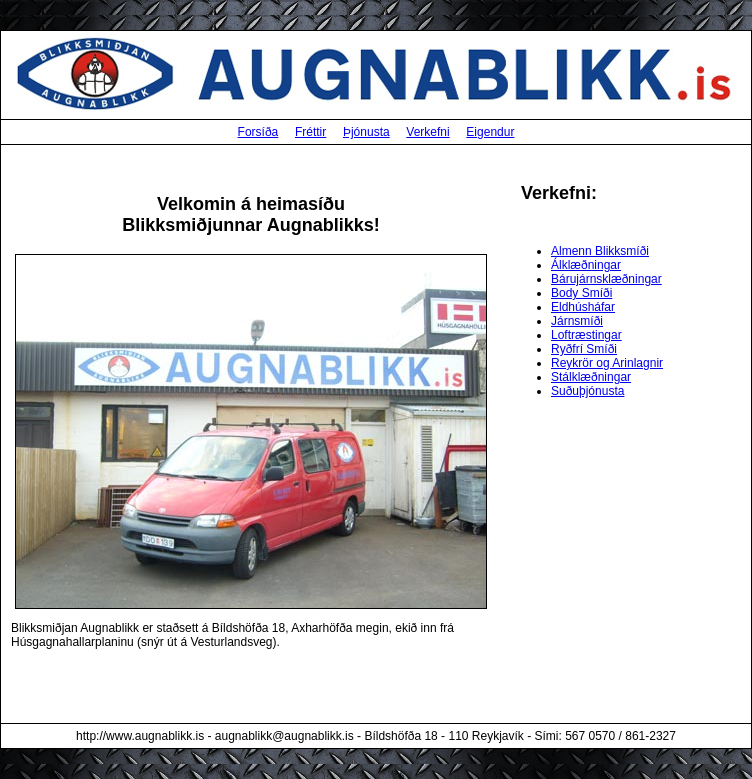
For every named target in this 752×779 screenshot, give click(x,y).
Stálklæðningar (591, 377)
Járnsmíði (577, 321)
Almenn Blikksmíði (600, 251)
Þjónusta (366, 132)
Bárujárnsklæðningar (606, 279)
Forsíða (258, 132)
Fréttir (310, 132)
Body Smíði (581, 293)
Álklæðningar (586, 265)
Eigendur (490, 132)
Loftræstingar (586, 335)
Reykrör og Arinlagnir (607, 363)
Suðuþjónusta (587, 391)
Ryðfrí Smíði (584, 349)
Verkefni (427, 132)
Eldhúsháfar (583, 307)
